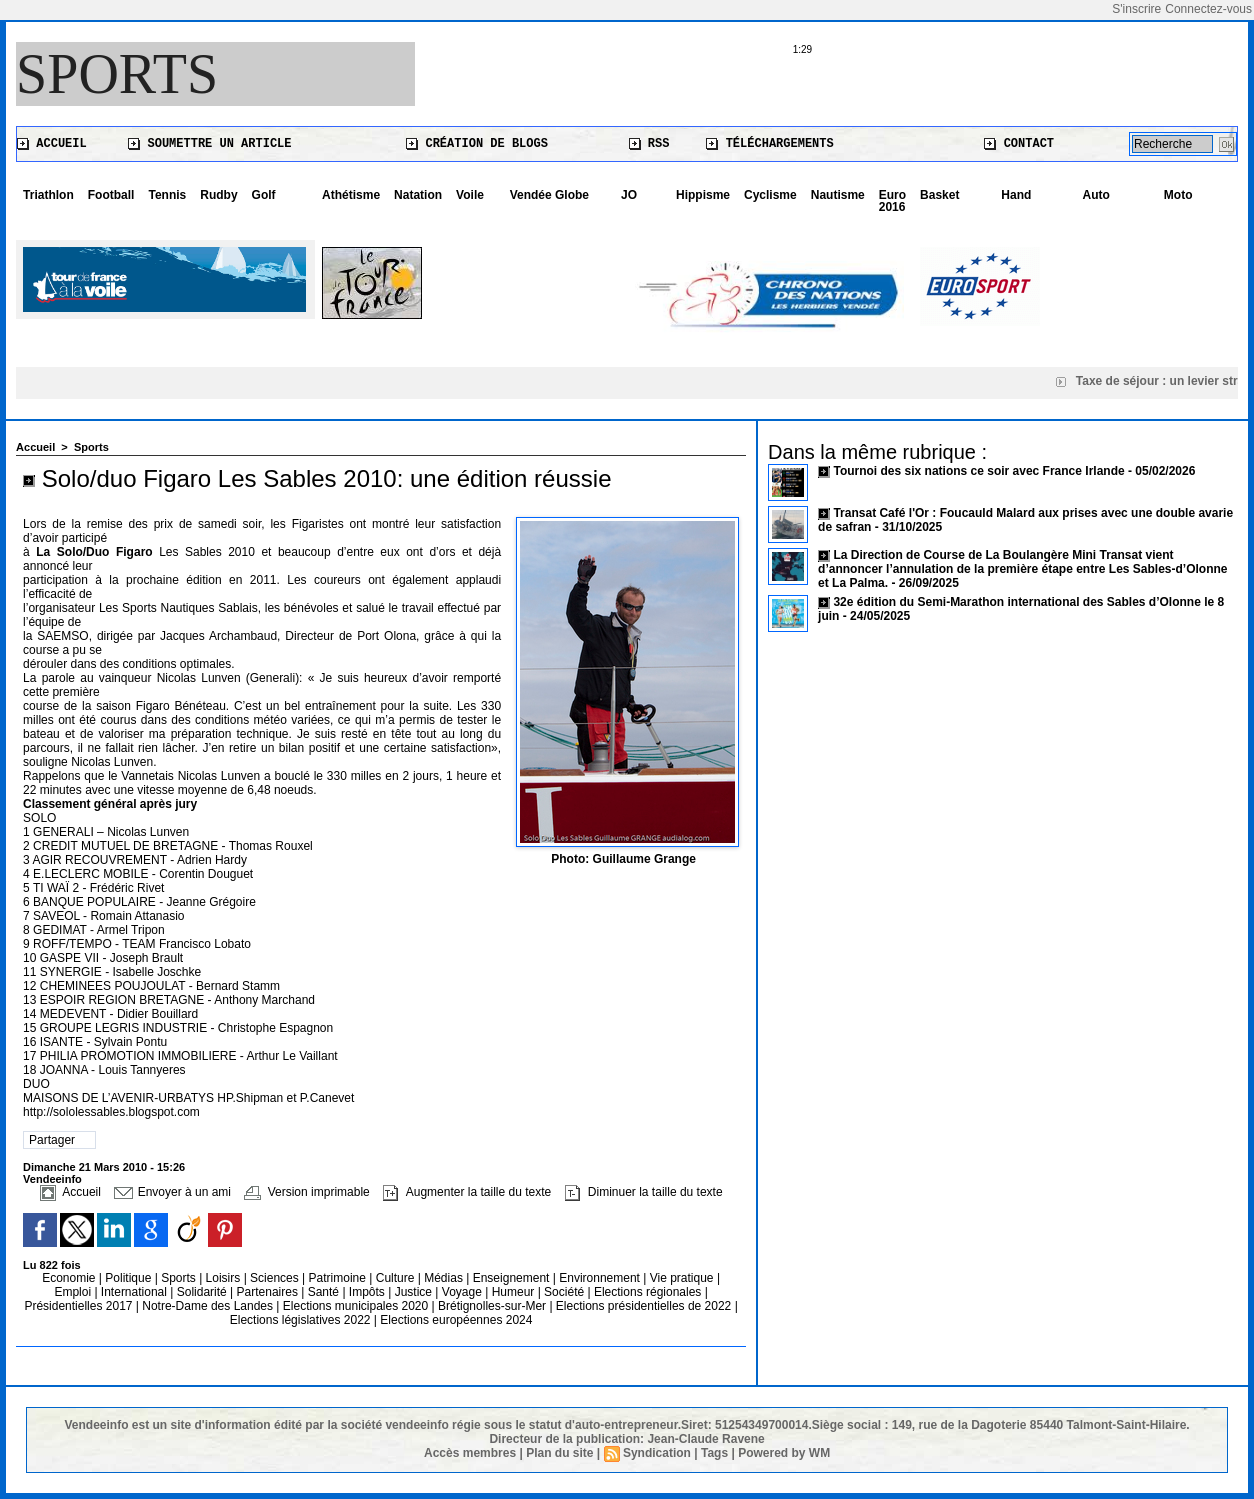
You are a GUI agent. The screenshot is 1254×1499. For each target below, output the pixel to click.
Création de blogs (477, 144)
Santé (325, 1292)
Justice (415, 1292)
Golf (264, 195)
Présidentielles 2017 (79, 1306)
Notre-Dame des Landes (209, 1306)
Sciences (276, 1278)
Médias (445, 1278)
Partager (52, 1140)
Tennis (167, 195)
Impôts (367, 1292)
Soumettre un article (209, 144)
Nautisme (838, 195)
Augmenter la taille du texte (467, 1192)
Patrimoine (339, 1278)
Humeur (515, 1292)
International (135, 1292)
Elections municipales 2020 (355, 1306)
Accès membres (470, 1453)
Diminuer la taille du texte (644, 1192)
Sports (117, 74)
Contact (1019, 144)
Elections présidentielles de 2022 (643, 1306)
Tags (714, 1453)
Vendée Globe (549, 195)
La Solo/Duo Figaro (94, 552)
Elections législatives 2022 (300, 1320)
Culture (397, 1278)
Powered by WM (784, 1453)
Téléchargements (769, 144)
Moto (1178, 195)
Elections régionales (649, 1292)
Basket (939, 195)
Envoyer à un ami (172, 1192)
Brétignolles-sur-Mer (493, 1306)
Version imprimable (306, 1192)
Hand (1016, 195)
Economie (70, 1278)
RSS (649, 144)
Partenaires (269, 1292)
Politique (129, 1278)
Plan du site (559, 1453)
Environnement (599, 1278)
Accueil (52, 144)
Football (111, 195)
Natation (418, 195)
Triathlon (48, 195)
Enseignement (513, 1278)
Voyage (462, 1292)
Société (564, 1292)
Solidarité (203, 1292)
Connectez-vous (1208, 9)
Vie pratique (683, 1278)
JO (629, 195)
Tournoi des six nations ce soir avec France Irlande (980, 471)
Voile (470, 195)
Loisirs (225, 1278)
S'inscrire (1136, 9)
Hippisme (703, 195)
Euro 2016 (892, 201)
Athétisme (351, 195)
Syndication (657, 1453)
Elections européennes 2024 (456, 1320)
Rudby (218, 195)
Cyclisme (770, 195)
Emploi (74, 1292)
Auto (1096, 195)
